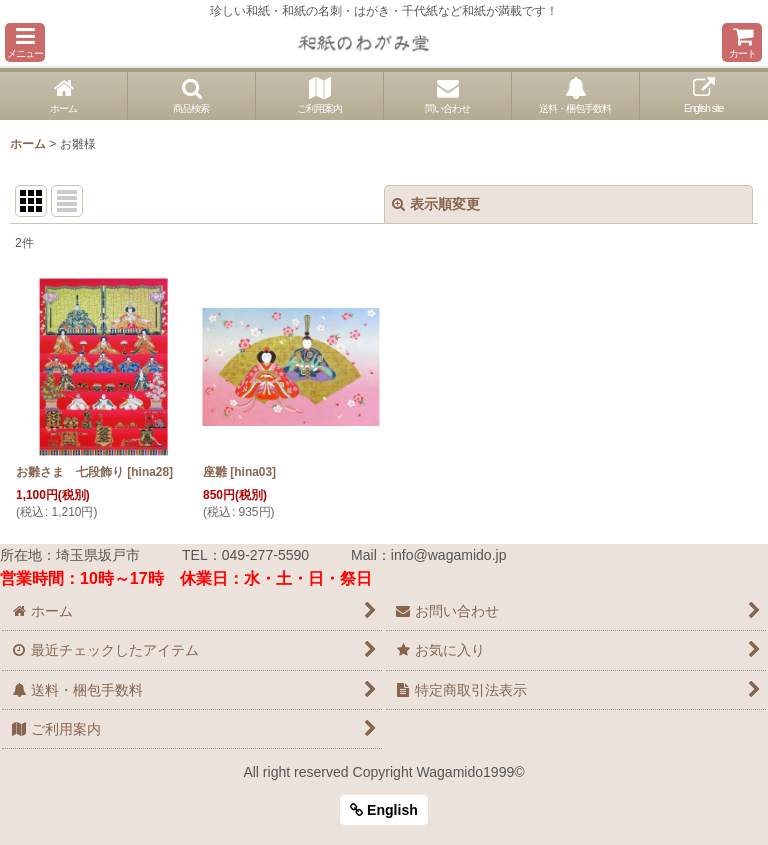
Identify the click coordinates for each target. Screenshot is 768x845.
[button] (25, 42)
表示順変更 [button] (436, 204)
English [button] (384, 810)
